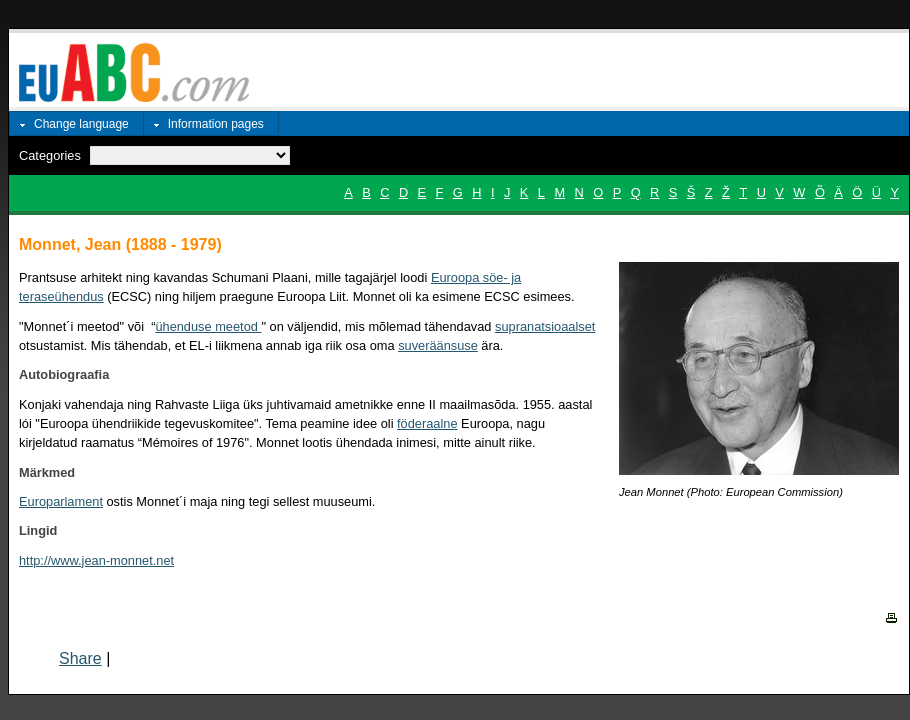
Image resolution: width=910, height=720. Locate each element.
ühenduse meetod (208, 326)
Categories (50, 155)
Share (80, 658)
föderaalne (427, 423)
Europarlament (61, 501)
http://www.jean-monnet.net (96, 560)
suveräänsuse (438, 345)
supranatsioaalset (545, 326)
